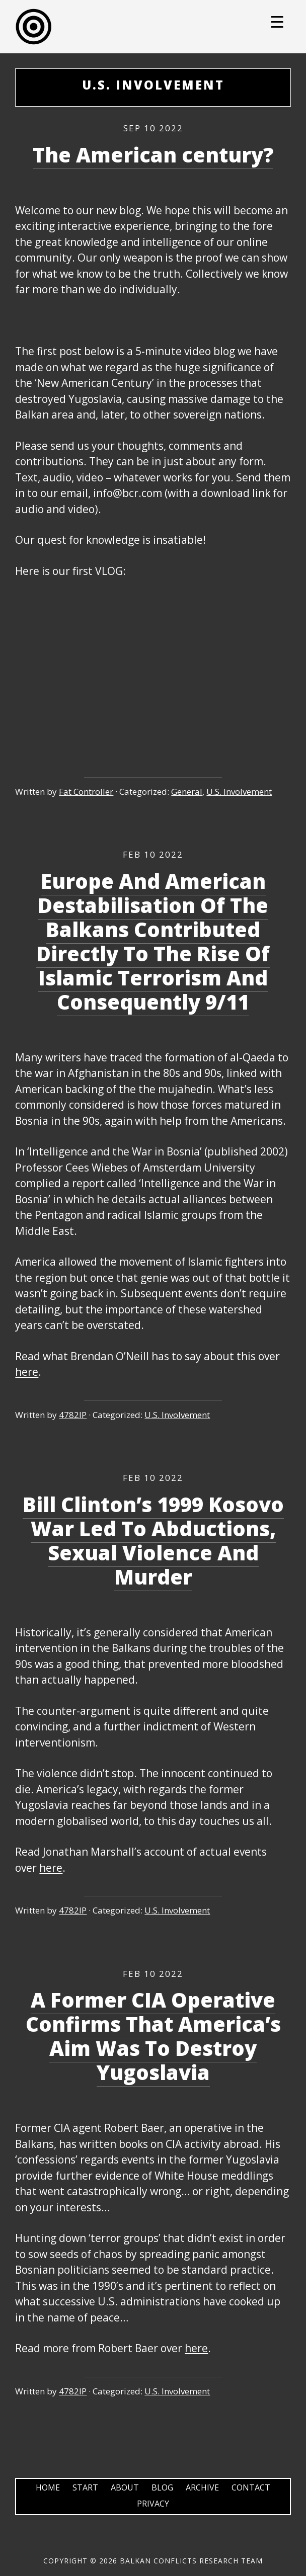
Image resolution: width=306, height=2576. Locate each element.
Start (85, 2487)
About (125, 2487)
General (186, 791)
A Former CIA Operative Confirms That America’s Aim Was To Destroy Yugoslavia (153, 2036)
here (26, 1372)
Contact (251, 2487)
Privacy (153, 2503)
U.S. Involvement (239, 791)
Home (48, 2487)
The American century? (153, 155)
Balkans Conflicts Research (152, 27)
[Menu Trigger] (277, 21)
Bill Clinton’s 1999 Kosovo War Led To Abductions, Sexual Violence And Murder (153, 1540)
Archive (202, 2487)
